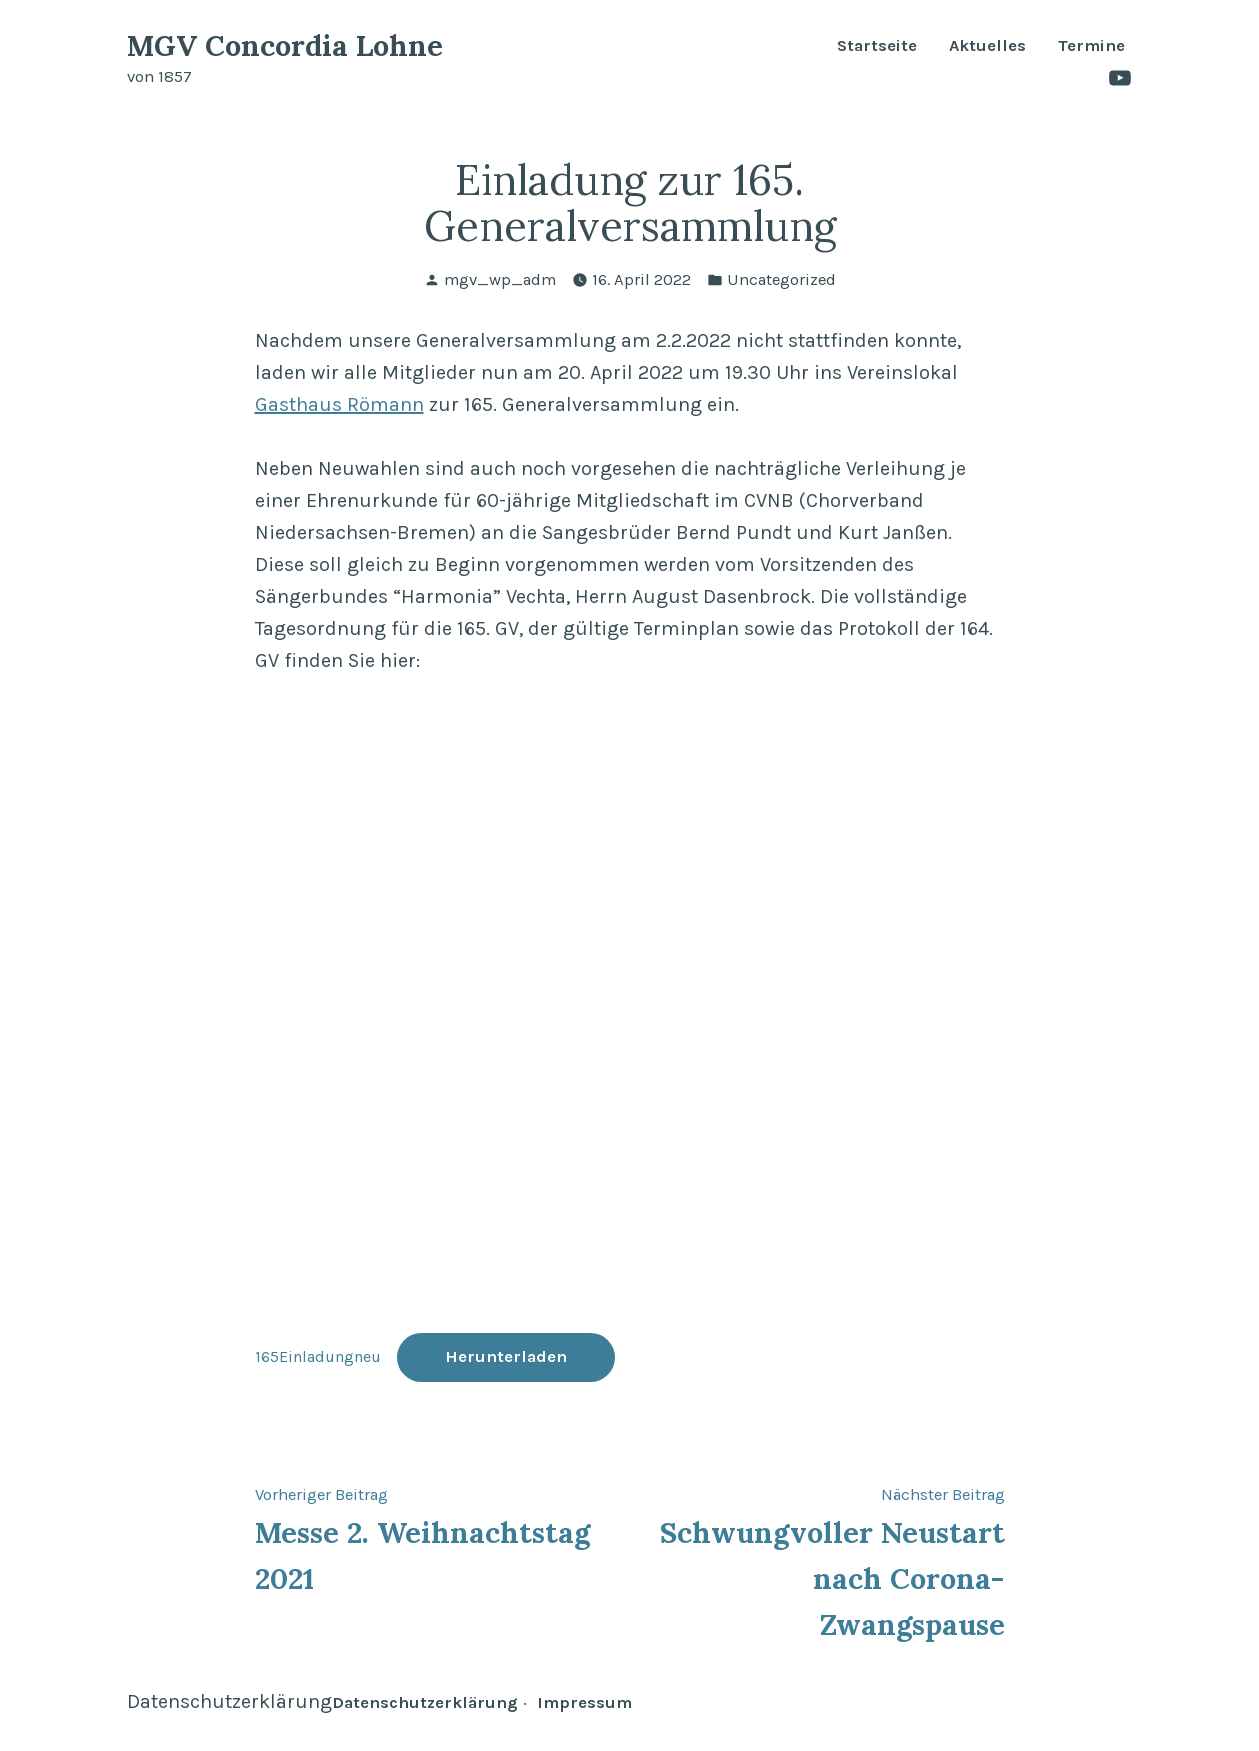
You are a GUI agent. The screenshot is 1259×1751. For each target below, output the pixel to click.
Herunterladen (506, 1356)
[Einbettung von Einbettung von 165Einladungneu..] (630, 1009)
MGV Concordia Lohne (285, 45)
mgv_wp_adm (500, 279)
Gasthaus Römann (339, 404)
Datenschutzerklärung (229, 1701)
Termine (1091, 46)
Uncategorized (781, 279)
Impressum (584, 1702)
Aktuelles (987, 46)
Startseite (877, 46)
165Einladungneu (318, 1356)
